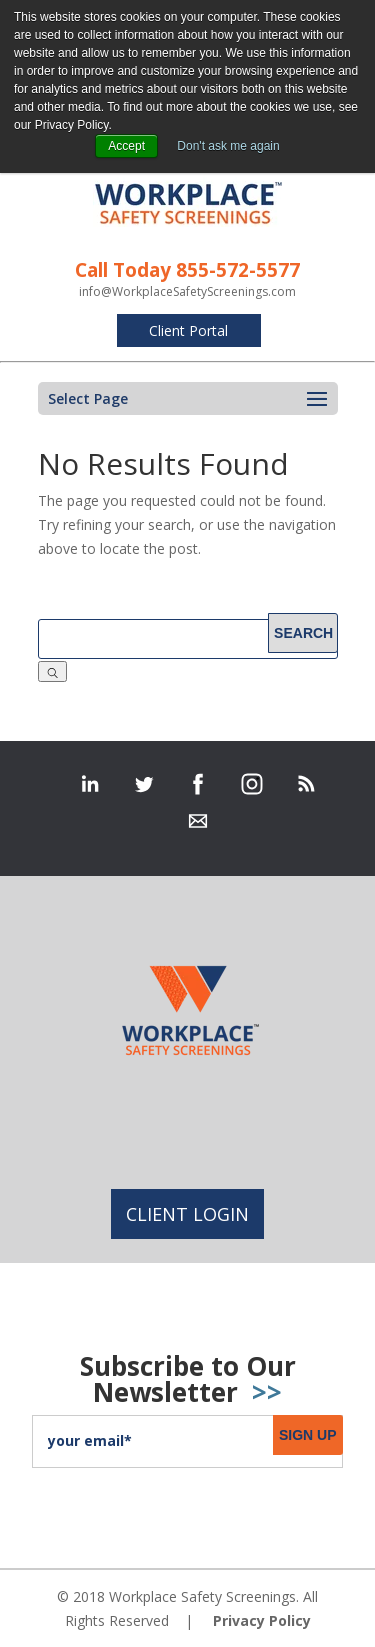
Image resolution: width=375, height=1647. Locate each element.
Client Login (187, 1214)
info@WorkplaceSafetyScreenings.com (187, 291)
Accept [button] (126, 146)
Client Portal (188, 330)
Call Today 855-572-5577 (187, 270)
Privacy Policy (262, 1620)
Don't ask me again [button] (228, 146)
